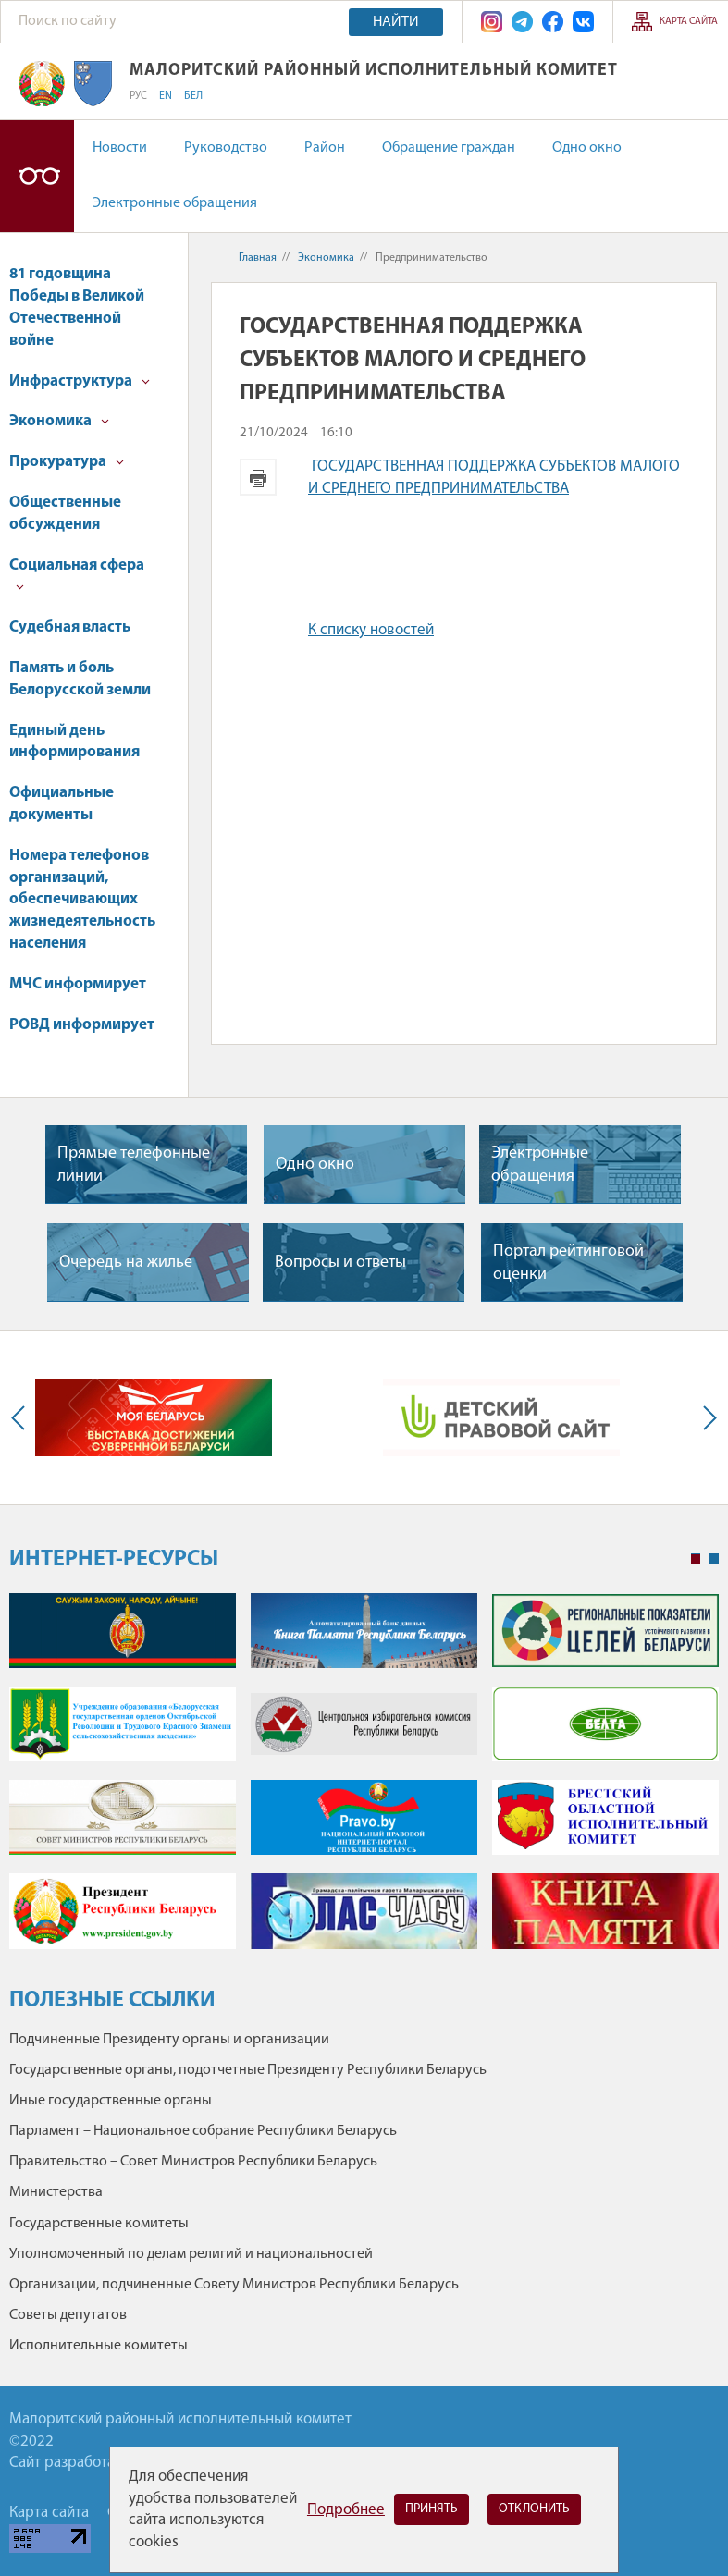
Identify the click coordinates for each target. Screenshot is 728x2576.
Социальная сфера (76, 575)
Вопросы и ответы (340, 1262)
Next (706, 1417)
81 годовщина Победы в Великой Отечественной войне (76, 307)
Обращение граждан (448, 148)
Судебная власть (69, 627)
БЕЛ (193, 96)
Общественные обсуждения (65, 514)
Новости (120, 148)
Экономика (59, 421)
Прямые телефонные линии (133, 1165)
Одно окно (587, 148)
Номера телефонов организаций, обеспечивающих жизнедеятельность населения (82, 899)
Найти (396, 22)
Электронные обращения (175, 203)
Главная (258, 258)
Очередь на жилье (125, 1262)
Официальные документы (61, 804)
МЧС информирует (77, 984)
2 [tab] (714, 1559)
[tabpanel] (364, 1780)
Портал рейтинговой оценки (568, 1263)
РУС (138, 96)
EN (165, 96)
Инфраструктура (79, 381)
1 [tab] (695, 1559)
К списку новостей (371, 630)
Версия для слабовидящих (37, 176)
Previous (22, 1417)
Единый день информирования (74, 742)
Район (324, 148)
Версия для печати (258, 477)
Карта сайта (689, 22)
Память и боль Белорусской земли (80, 679)
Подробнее (346, 2510)
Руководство (225, 148)
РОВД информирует (81, 1025)
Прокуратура (66, 462)
